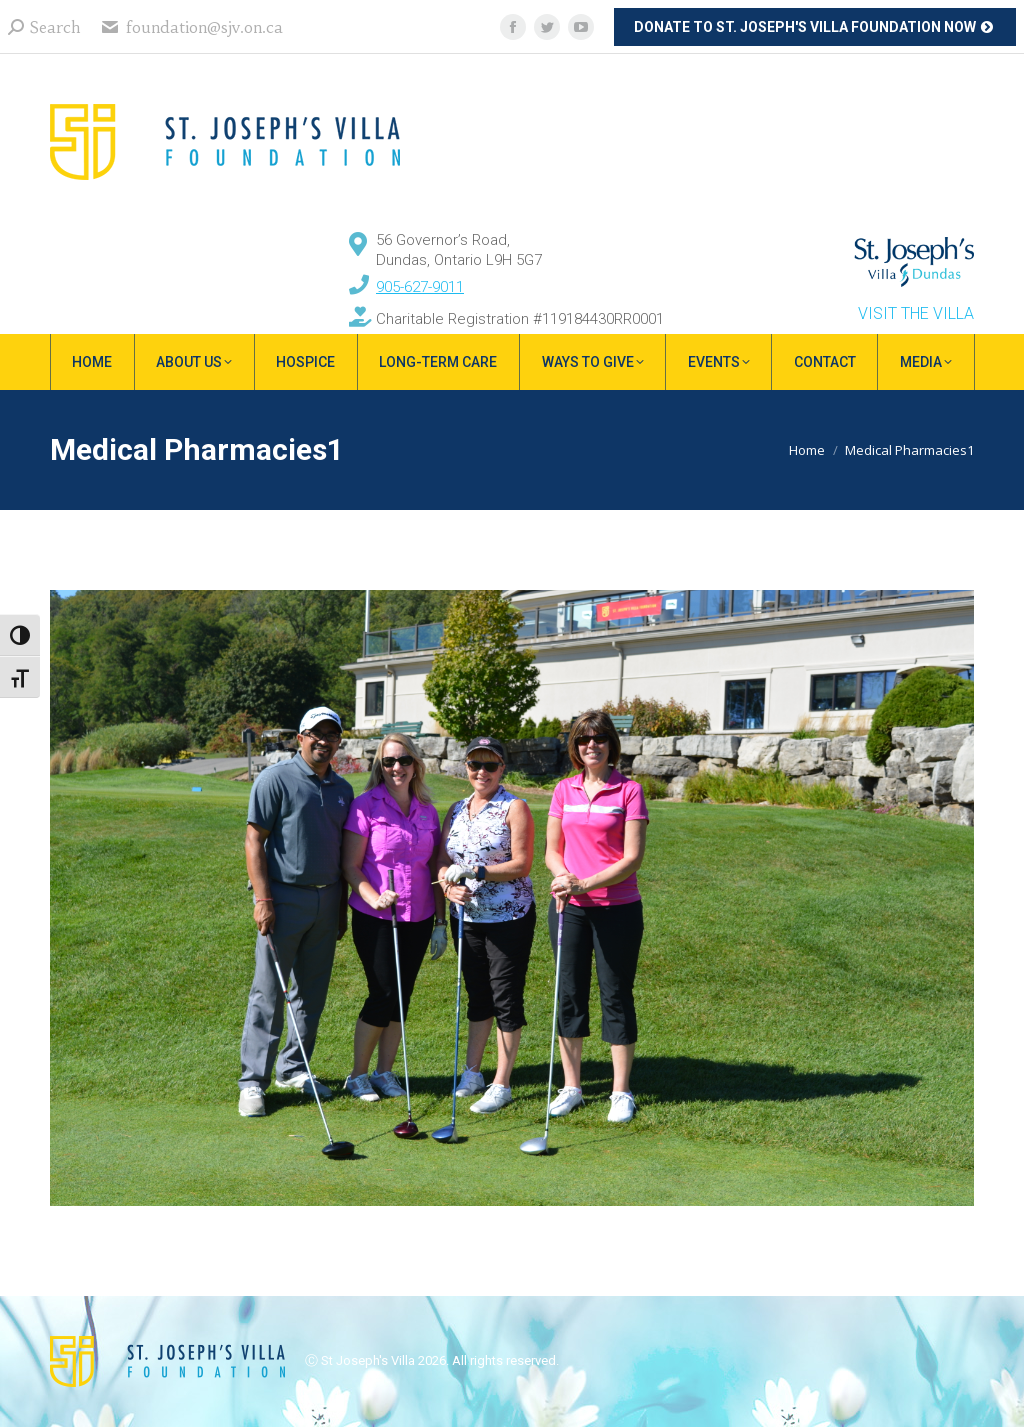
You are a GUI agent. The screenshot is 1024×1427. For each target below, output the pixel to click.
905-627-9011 (420, 287)
